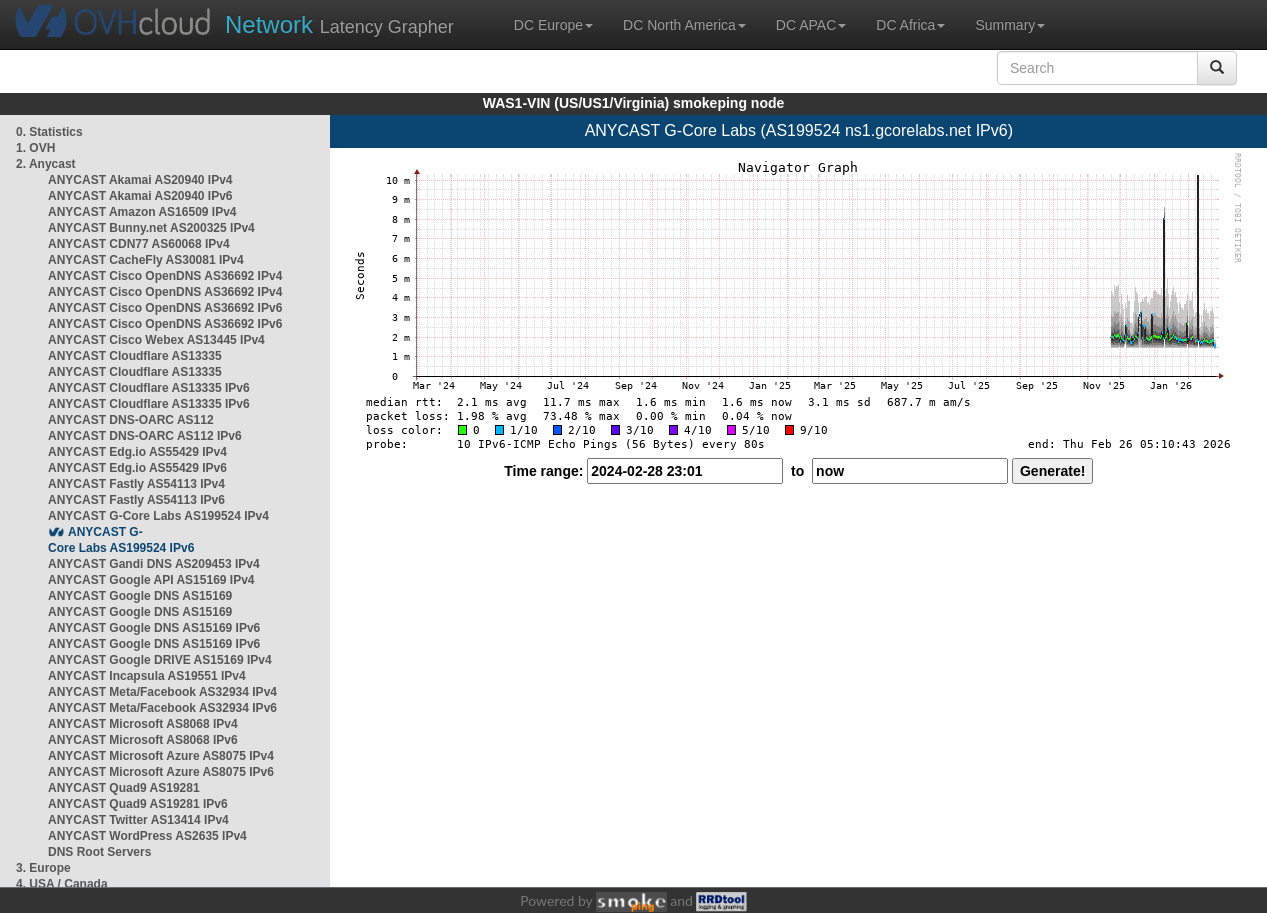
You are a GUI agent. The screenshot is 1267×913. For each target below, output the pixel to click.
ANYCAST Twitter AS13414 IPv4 (138, 820)
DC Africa (910, 25)
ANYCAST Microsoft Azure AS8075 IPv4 (161, 756)
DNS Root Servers (99, 852)
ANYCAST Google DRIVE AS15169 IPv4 (160, 660)
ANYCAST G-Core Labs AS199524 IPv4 (158, 516)
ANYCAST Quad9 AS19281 (124, 788)
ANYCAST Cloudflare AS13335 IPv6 (149, 388)
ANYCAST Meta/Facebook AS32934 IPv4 (162, 692)
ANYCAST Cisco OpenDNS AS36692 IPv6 (165, 308)
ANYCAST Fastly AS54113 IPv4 (136, 484)
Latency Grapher (339, 24)
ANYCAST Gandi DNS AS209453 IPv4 (154, 564)
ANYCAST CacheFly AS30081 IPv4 (146, 260)
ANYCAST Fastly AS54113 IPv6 (136, 500)
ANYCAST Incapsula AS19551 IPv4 (147, 676)
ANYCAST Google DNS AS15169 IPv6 (154, 628)
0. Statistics (49, 132)
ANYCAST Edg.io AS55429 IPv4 (137, 452)
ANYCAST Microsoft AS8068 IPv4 (143, 724)
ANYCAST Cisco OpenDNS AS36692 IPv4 (165, 276)
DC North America (684, 25)
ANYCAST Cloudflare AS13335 (135, 356)
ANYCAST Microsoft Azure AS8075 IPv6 (161, 772)
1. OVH (35, 148)
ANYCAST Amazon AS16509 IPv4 (142, 212)
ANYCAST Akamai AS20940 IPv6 (140, 196)
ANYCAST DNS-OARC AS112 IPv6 (145, 436)
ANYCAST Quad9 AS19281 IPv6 (138, 804)
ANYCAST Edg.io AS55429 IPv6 (137, 468)
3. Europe (43, 868)
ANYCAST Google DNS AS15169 (140, 596)
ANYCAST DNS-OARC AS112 (131, 420)
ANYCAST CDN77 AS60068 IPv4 (139, 244)
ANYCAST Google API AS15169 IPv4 (151, 580)
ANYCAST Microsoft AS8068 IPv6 (143, 740)
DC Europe (553, 25)
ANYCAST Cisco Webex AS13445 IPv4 (156, 340)
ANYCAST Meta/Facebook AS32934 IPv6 (162, 708)
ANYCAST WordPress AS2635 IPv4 (147, 836)
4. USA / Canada (62, 884)
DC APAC (811, 25)
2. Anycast (46, 164)
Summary (1010, 25)
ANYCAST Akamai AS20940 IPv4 (140, 180)
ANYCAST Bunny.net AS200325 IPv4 (151, 228)
